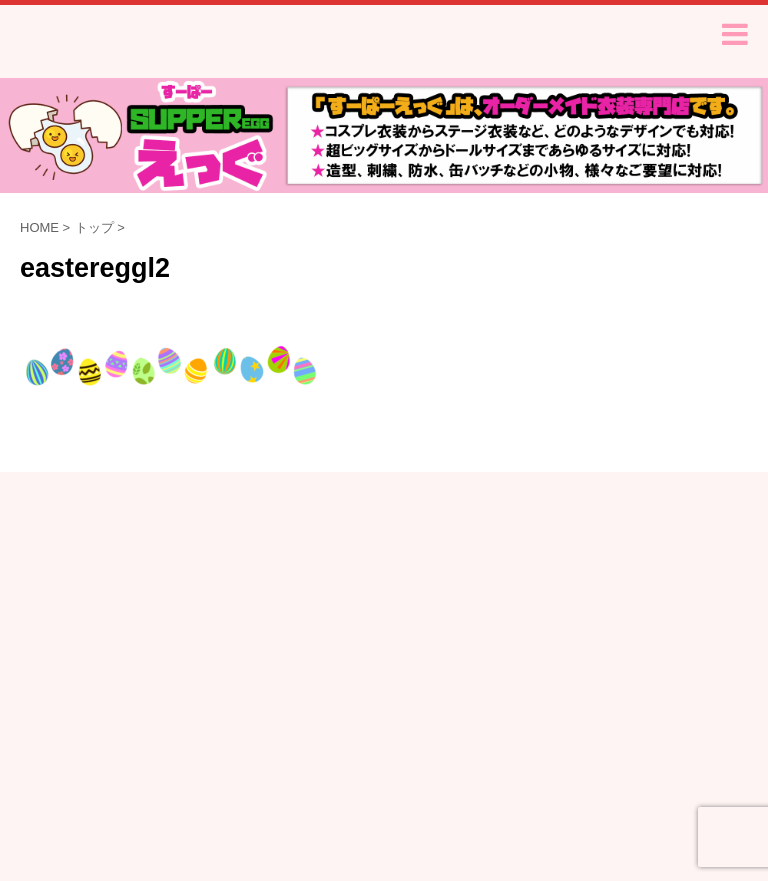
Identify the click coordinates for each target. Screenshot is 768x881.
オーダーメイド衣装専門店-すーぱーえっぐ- (384, 609)
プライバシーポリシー (530, 561)
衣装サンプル (583, 542)
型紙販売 (669, 542)
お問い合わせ (652, 561)
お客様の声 (492, 542)
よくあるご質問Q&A (381, 542)
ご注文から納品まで (247, 542)
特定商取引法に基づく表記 (373, 561)
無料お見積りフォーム (108, 542)
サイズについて (234, 561)
